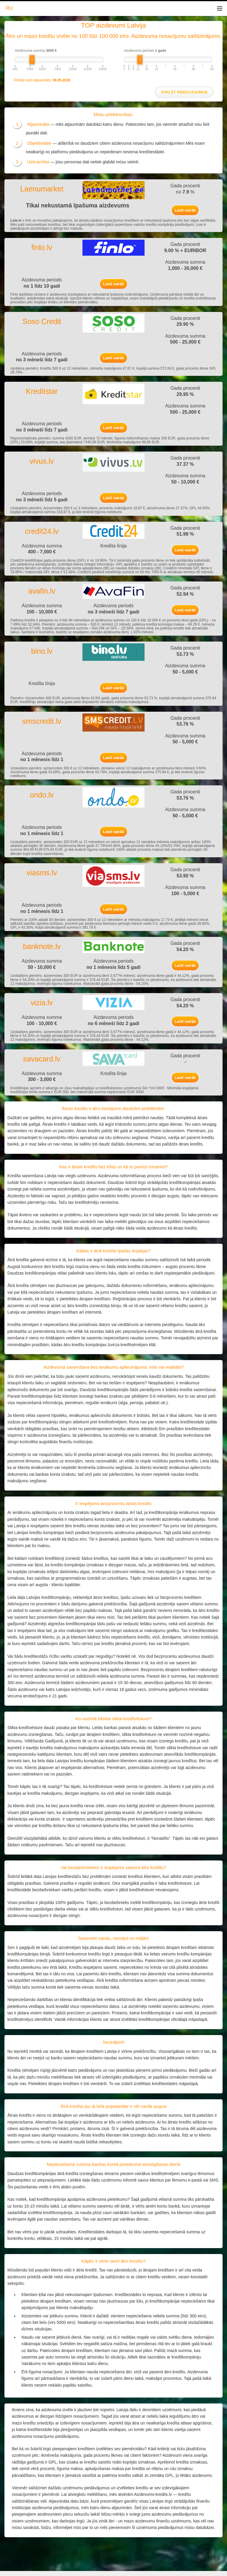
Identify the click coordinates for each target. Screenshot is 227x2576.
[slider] (32, 59)
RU (9, 8)
